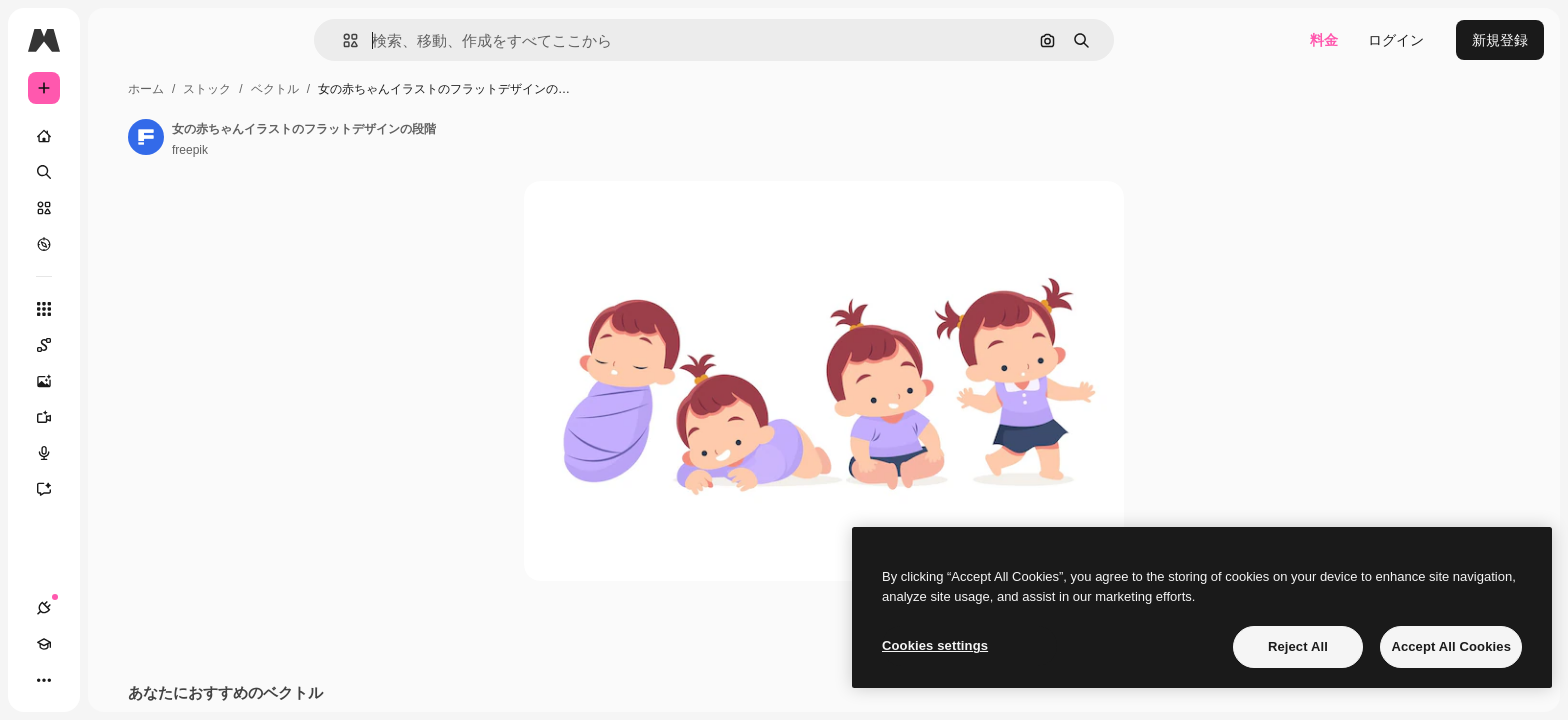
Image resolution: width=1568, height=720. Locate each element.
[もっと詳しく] (120, 244)
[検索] (120, 172)
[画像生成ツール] (120, 381)
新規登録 (1500, 40)
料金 (1324, 40)
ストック (359, 89)
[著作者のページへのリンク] (298, 137)
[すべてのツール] (120, 309)
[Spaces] (120, 345)
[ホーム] (120, 136)
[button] (418, 40)
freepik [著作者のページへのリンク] (342, 150)
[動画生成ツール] (120, 417)
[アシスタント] (120, 489)
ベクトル (427, 89)
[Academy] (80, 680)
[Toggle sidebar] (196, 40)
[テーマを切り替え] (116, 680)
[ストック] (120, 208)
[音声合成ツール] (120, 453)
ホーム (298, 89)
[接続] (44, 680)
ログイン (1396, 40)
